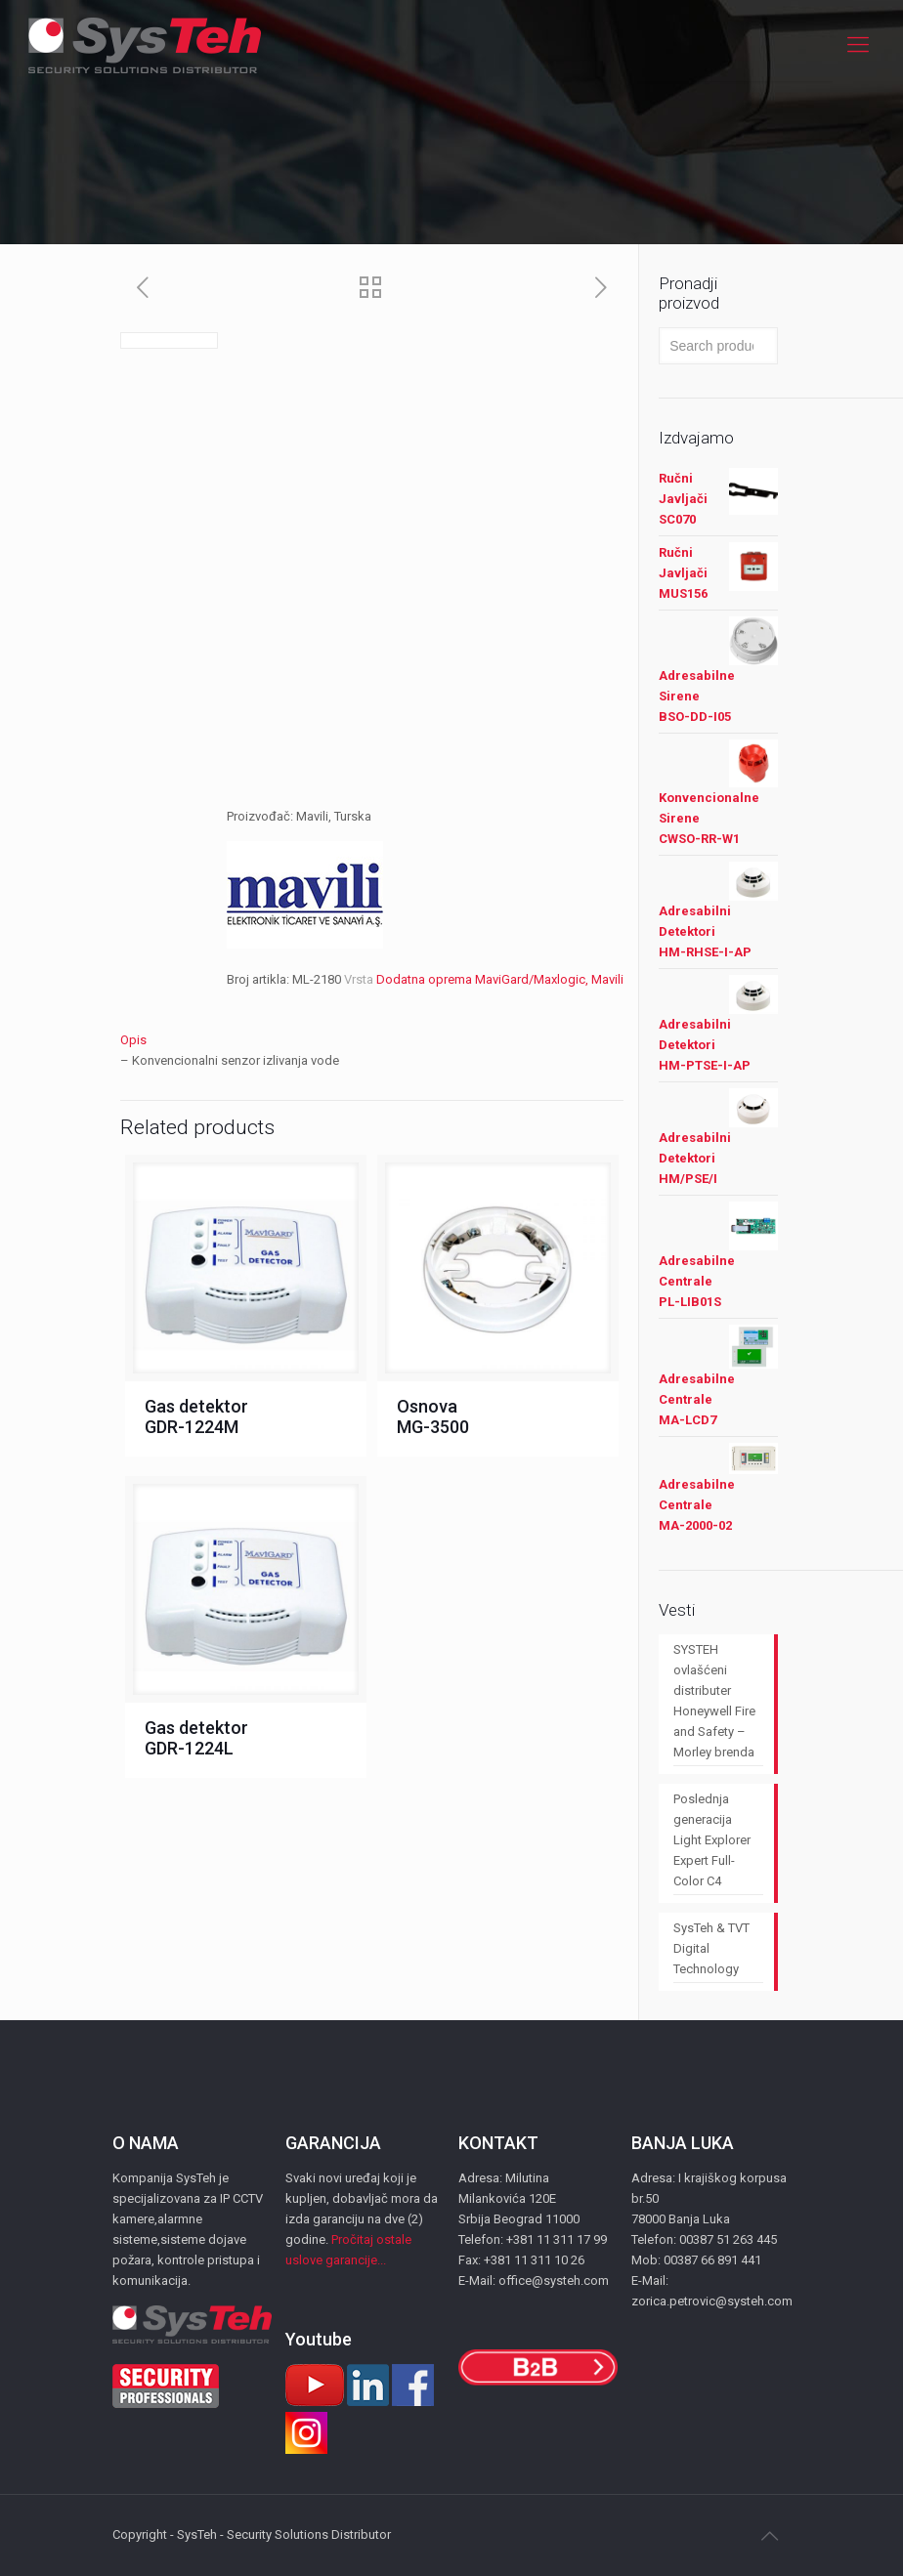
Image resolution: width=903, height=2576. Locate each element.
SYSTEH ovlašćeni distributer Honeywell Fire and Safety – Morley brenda (714, 1700)
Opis (133, 1040)
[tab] (372, 1040)
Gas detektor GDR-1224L (196, 1737)
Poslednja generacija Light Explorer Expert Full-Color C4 (712, 1840)
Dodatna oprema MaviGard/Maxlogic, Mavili (500, 979)
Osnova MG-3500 (433, 1416)
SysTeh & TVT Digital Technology (711, 1948)
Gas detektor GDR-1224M (196, 1416)
